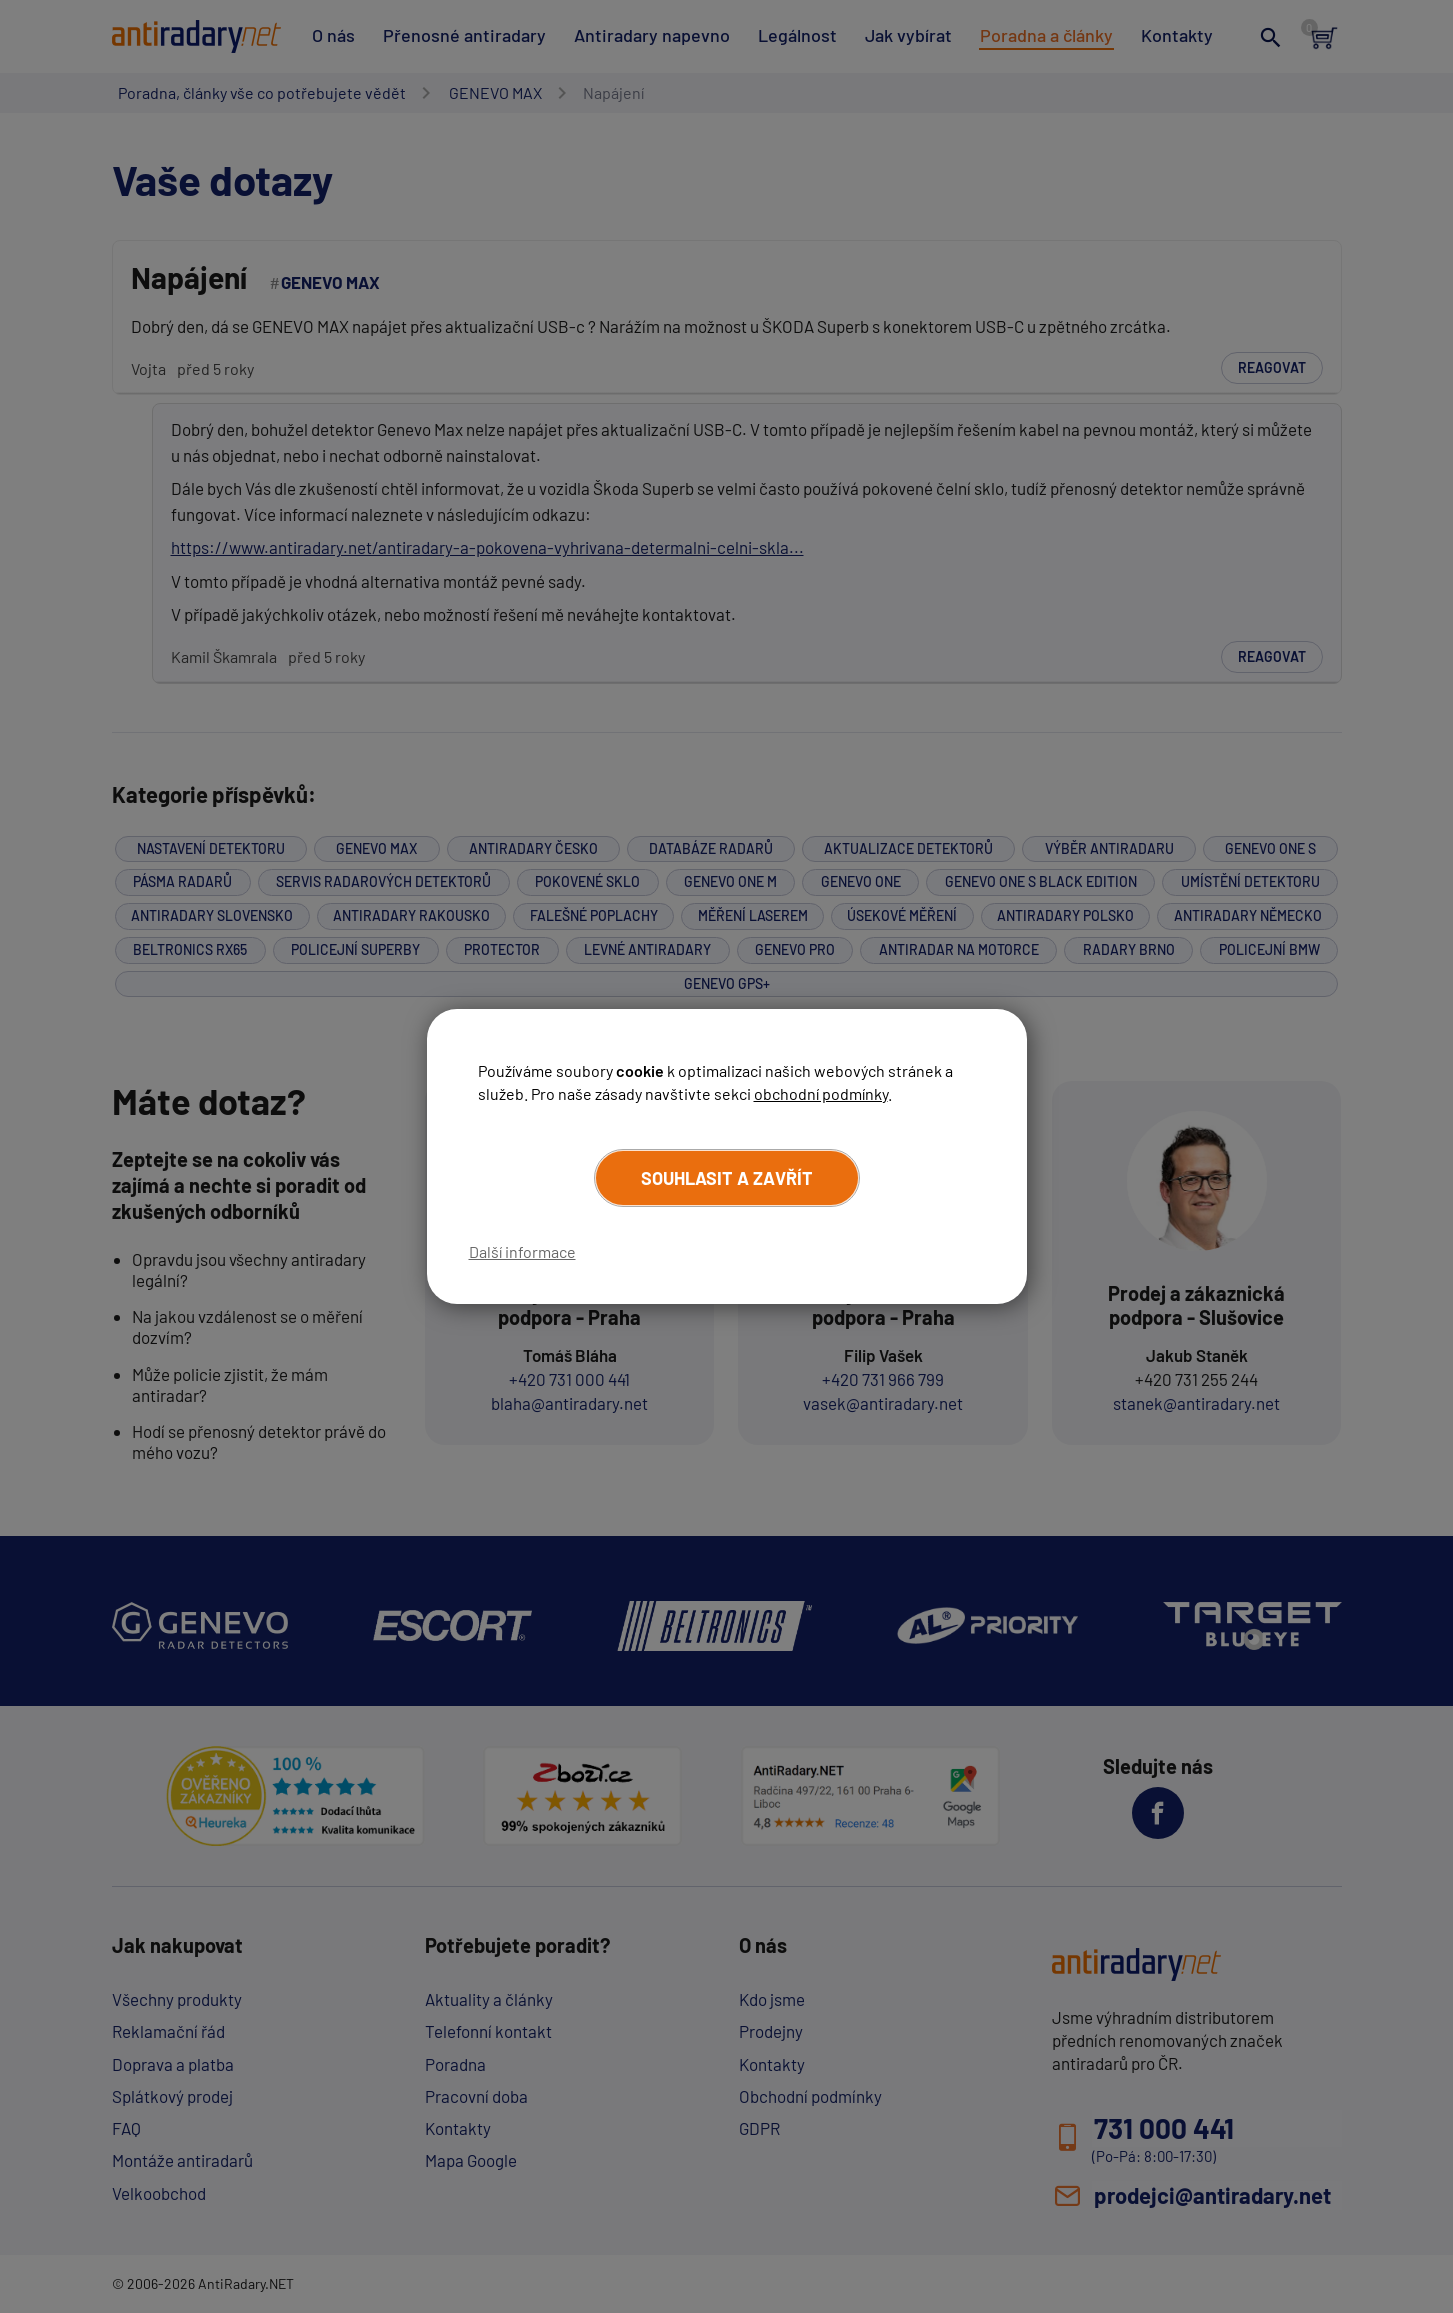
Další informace (522, 1251)
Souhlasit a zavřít (727, 1178)
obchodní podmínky (821, 1092)
